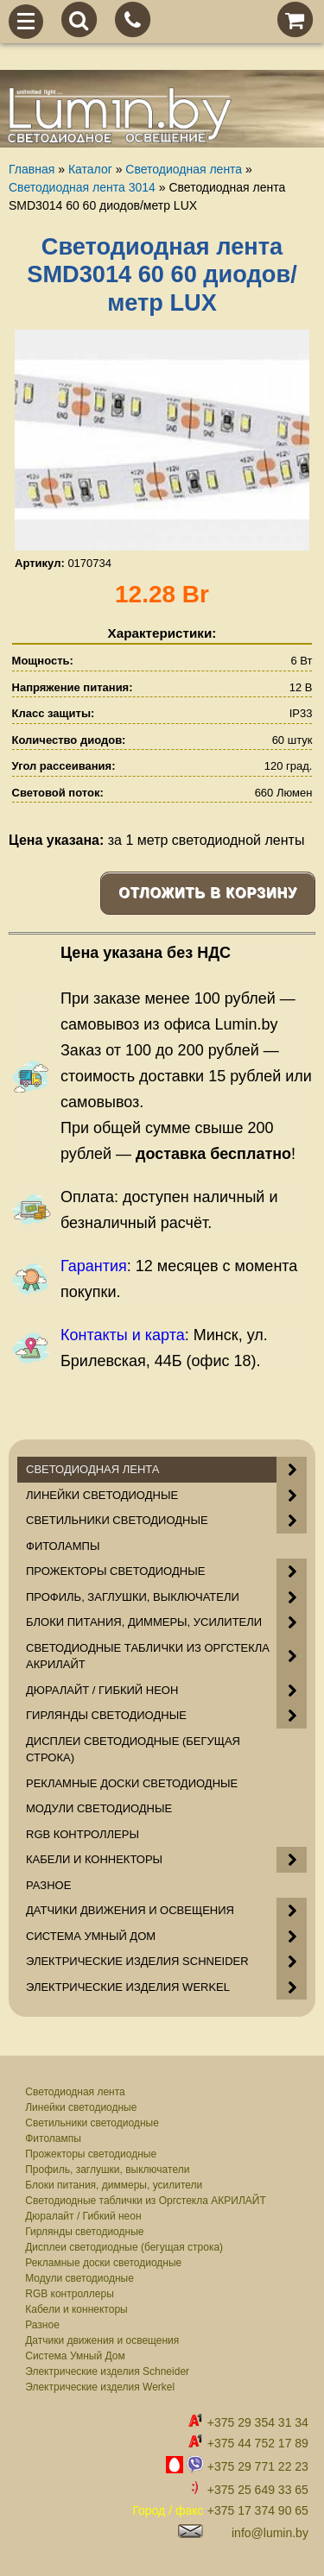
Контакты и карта (122, 1335)
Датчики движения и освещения (102, 2340)
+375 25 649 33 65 (257, 2490)
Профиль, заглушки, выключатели (107, 2169)
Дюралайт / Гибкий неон (83, 2216)
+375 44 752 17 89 (257, 2443)
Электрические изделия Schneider (107, 2371)
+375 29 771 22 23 (257, 2466)
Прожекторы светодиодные (90, 2154)
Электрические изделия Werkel (100, 2387)
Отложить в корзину (207, 892)
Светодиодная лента (75, 2092)
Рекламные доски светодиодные (103, 2263)
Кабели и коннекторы (76, 2309)
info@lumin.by (270, 2533)
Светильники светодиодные (92, 2123)
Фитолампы (53, 2138)
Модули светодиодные (79, 2278)
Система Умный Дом (74, 2356)
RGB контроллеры (69, 2294)
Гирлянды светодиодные (84, 2232)
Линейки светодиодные (81, 2107)
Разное (42, 2325)
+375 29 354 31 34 (257, 2422)
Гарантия (93, 1266)
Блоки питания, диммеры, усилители (113, 2185)
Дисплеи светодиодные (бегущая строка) (124, 2247)
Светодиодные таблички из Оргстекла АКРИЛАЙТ (145, 2201)
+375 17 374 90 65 (257, 2510)
